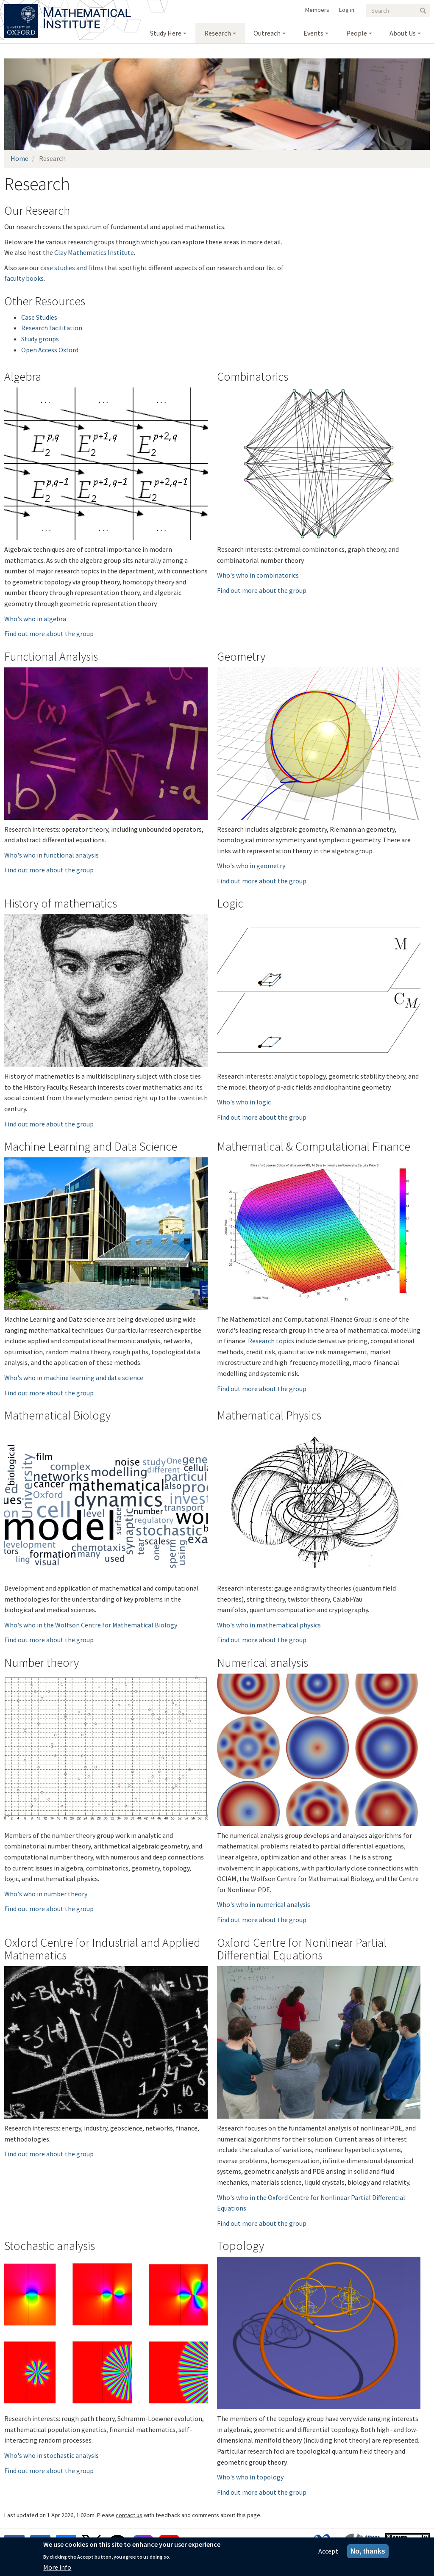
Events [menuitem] (313, 33)
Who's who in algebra (35, 618)
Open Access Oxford (49, 350)
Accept (328, 2551)
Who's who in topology (250, 2477)
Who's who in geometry (251, 865)
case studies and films (71, 267)
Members (317, 10)
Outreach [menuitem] (267, 33)
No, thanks (368, 2551)
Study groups (40, 339)
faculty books (24, 278)
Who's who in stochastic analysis (51, 2455)
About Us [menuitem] (402, 33)
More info (57, 2567)
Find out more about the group (49, 633)
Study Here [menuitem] (165, 33)
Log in (346, 10)
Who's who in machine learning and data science (73, 1377)
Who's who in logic (244, 1102)
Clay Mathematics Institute (94, 252)
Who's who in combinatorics (258, 575)
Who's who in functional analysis (51, 855)
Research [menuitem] (217, 33)
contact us (129, 2515)
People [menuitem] (356, 33)
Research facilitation (51, 328)
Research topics (271, 1340)
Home (19, 158)
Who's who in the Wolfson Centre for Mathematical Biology (90, 1625)
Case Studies (39, 317)
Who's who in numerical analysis (263, 1904)
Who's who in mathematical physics (269, 1625)
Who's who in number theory (45, 1894)
